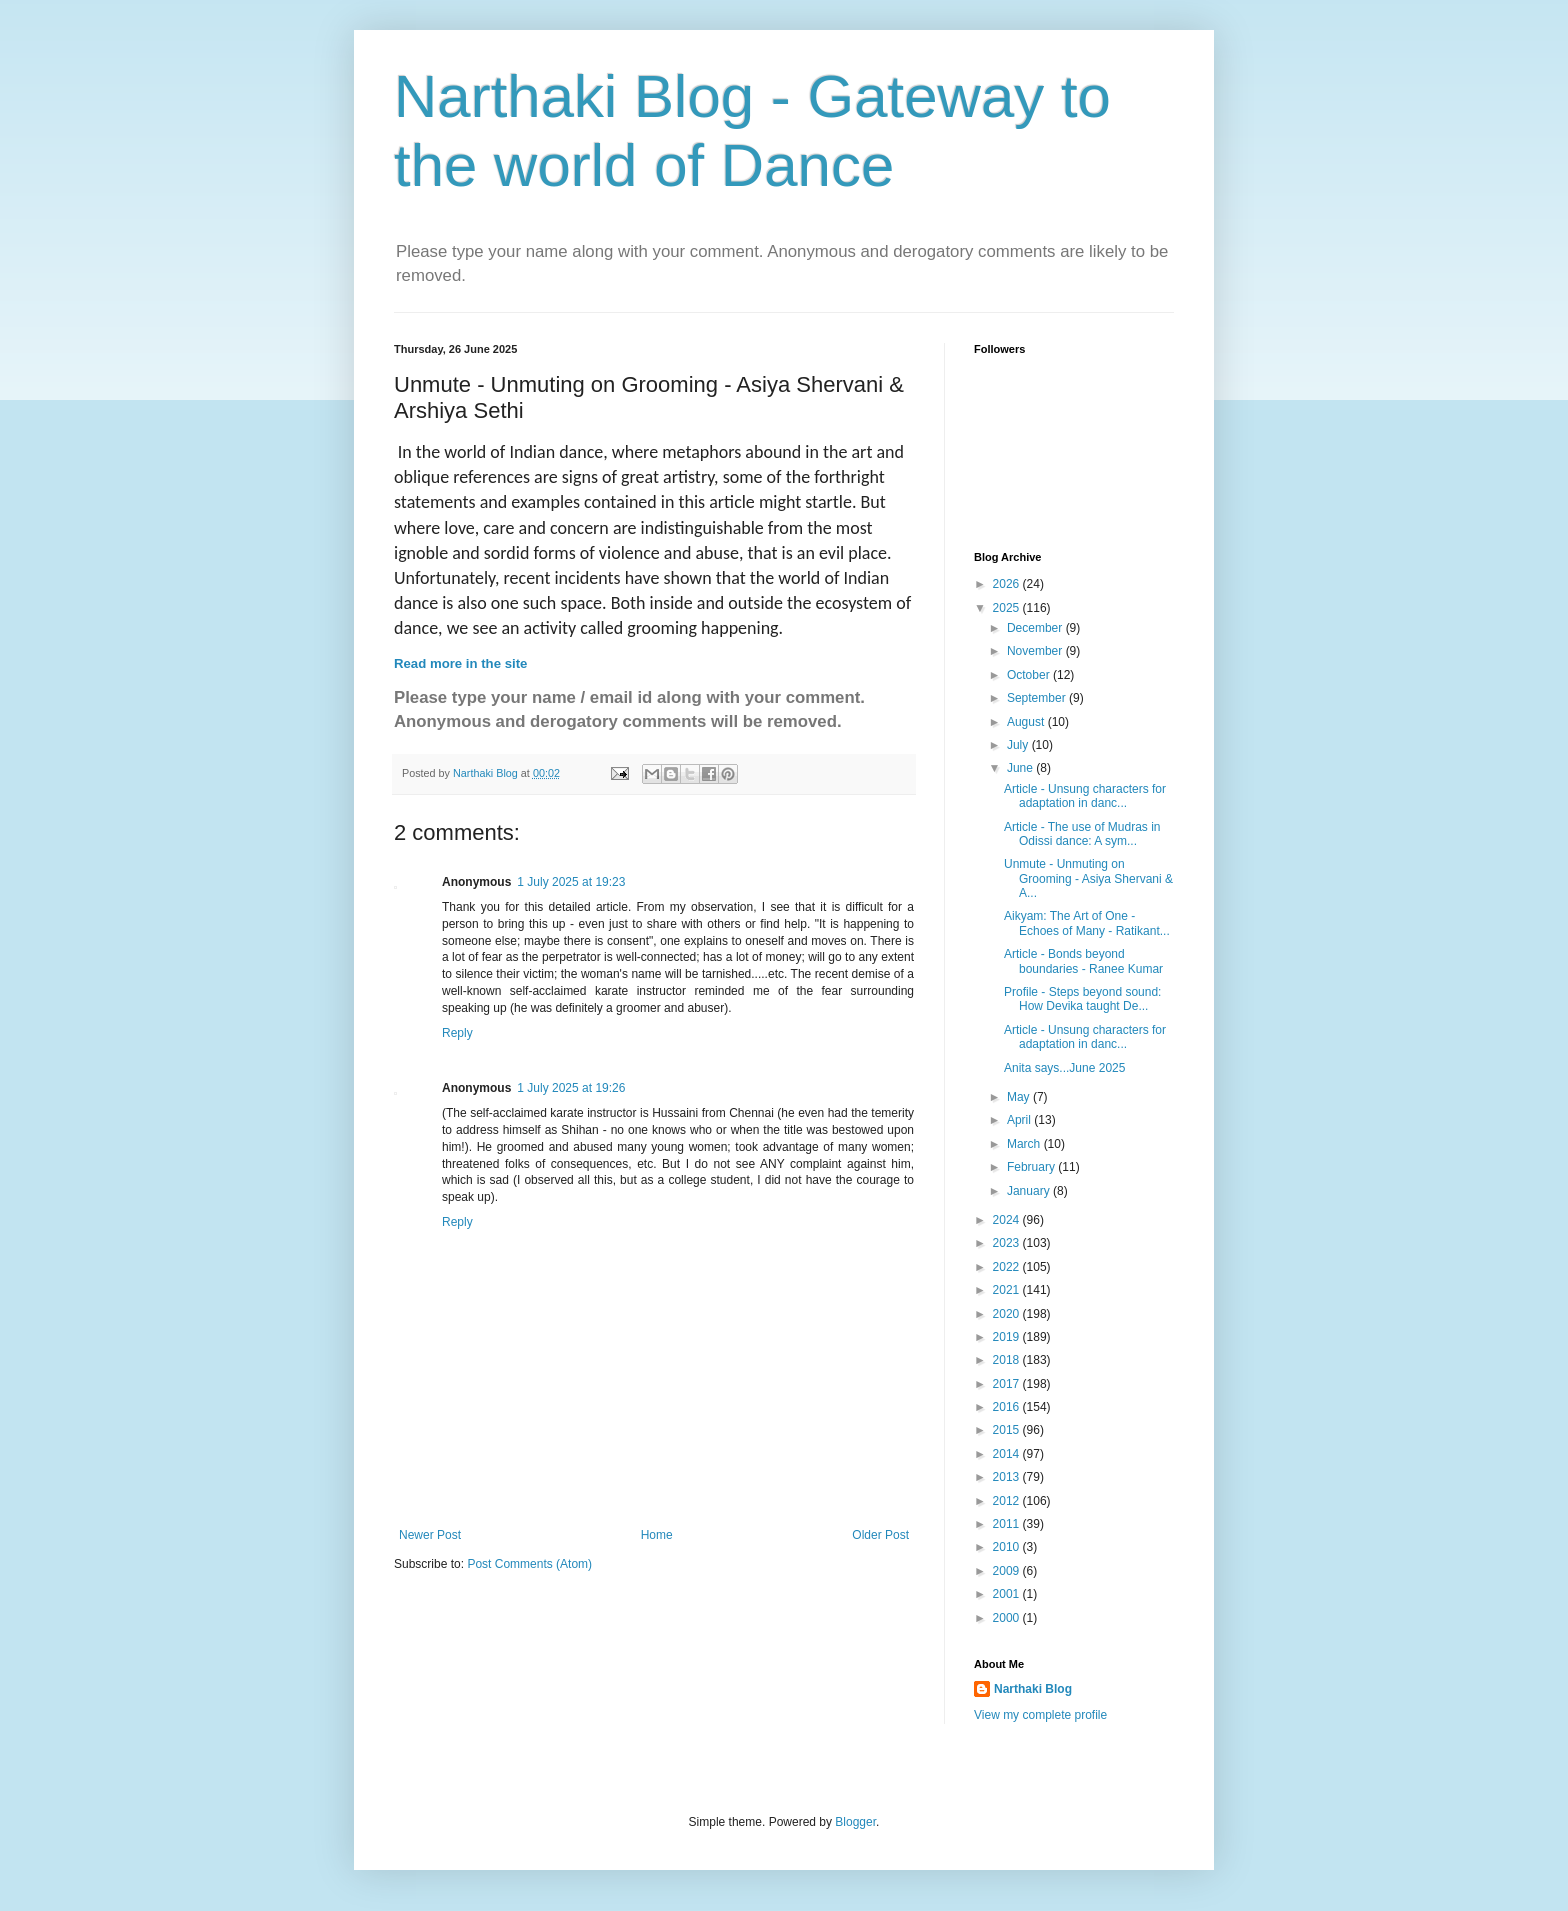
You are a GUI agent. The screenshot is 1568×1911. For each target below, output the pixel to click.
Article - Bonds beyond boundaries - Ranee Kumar (1083, 961)
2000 (1008, 1618)
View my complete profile (1040, 1715)
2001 (1008, 1594)
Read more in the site (460, 663)
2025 (1008, 608)
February (1032, 1167)
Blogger (855, 1822)
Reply (457, 1033)
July (1019, 745)
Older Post (880, 1535)
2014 (1008, 1454)
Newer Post (430, 1535)
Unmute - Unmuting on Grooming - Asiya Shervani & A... (1088, 878)
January (1030, 1191)
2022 (1008, 1267)
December (1036, 628)
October (1030, 675)
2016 (1008, 1407)
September (1038, 698)
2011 (1008, 1524)
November (1036, 651)
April (1020, 1120)
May (1020, 1097)
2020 (1008, 1314)
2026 (1008, 584)
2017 (1008, 1384)
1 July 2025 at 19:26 (571, 1088)
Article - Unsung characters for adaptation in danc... (1085, 796)
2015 (1008, 1430)
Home (657, 1535)
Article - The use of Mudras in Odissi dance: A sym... (1082, 834)
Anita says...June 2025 (1064, 1068)
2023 (1008, 1243)
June (1021, 768)
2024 (1008, 1220)
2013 (1008, 1477)
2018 (1008, 1360)
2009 (1008, 1571)
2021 (1008, 1290)
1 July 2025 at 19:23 (571, 882)
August (1027, 722)
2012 (1008, 1501)
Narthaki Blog (1033, 1689)
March (1025, 1144)
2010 (1008, 1547)
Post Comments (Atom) (529, 1564)
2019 (1008, 1337)
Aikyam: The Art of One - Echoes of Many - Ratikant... (1087, 923)
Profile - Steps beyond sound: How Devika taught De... (1082, 999)
